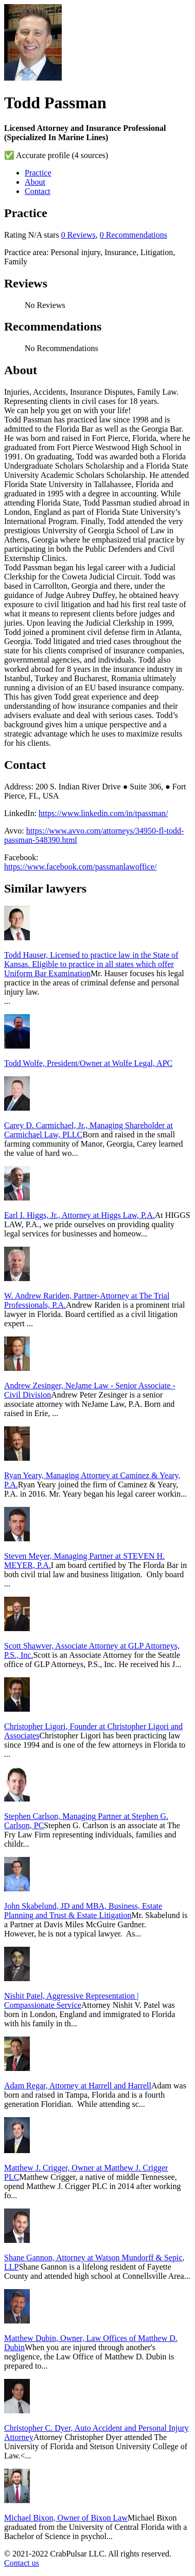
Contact (37, 191)
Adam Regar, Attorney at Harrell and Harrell (77, 2085)
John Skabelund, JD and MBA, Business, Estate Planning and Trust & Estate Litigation (83, 1911)
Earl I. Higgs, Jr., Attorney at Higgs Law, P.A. (79, 1215)
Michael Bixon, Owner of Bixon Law (66, 2517)
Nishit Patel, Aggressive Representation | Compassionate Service (71, 2000)
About (35, 182)
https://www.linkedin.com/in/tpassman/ (103, 813)
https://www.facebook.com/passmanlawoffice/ (80, 866)
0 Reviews (78, 234)
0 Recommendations (133, 234)
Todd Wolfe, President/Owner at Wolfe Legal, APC (88, 1063)
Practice (38, 172)
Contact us (21, 2563)
